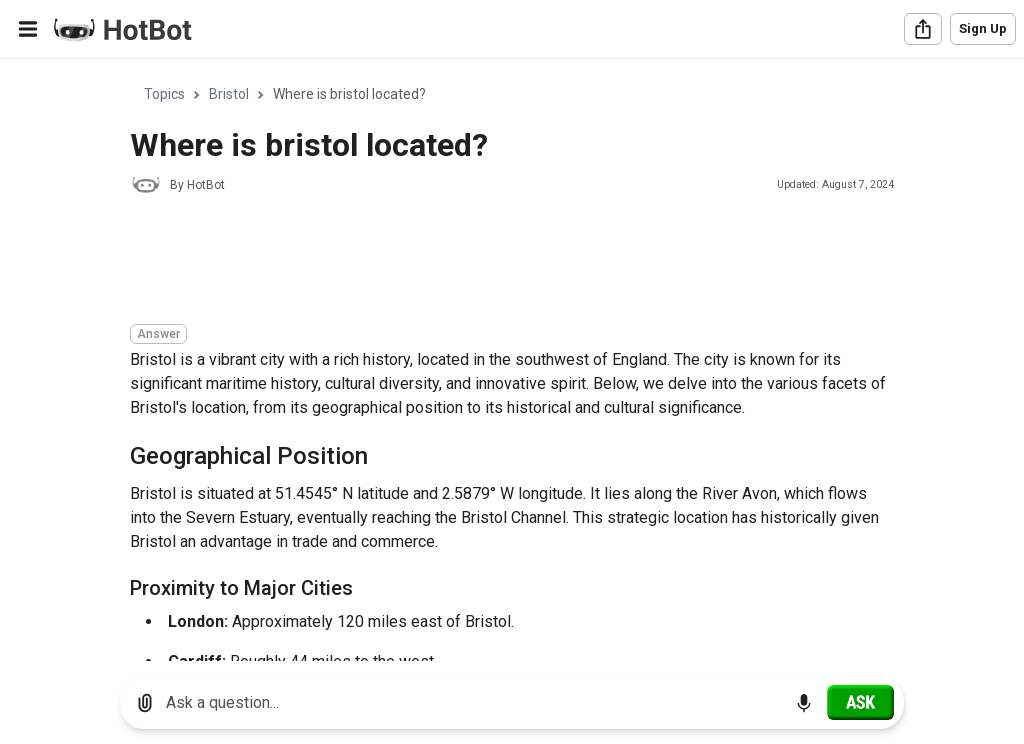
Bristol (229, 94)
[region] (512, 360)
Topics (164, 94)
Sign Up (983, 28)
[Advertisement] (494, 262)
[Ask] (860, 702)
